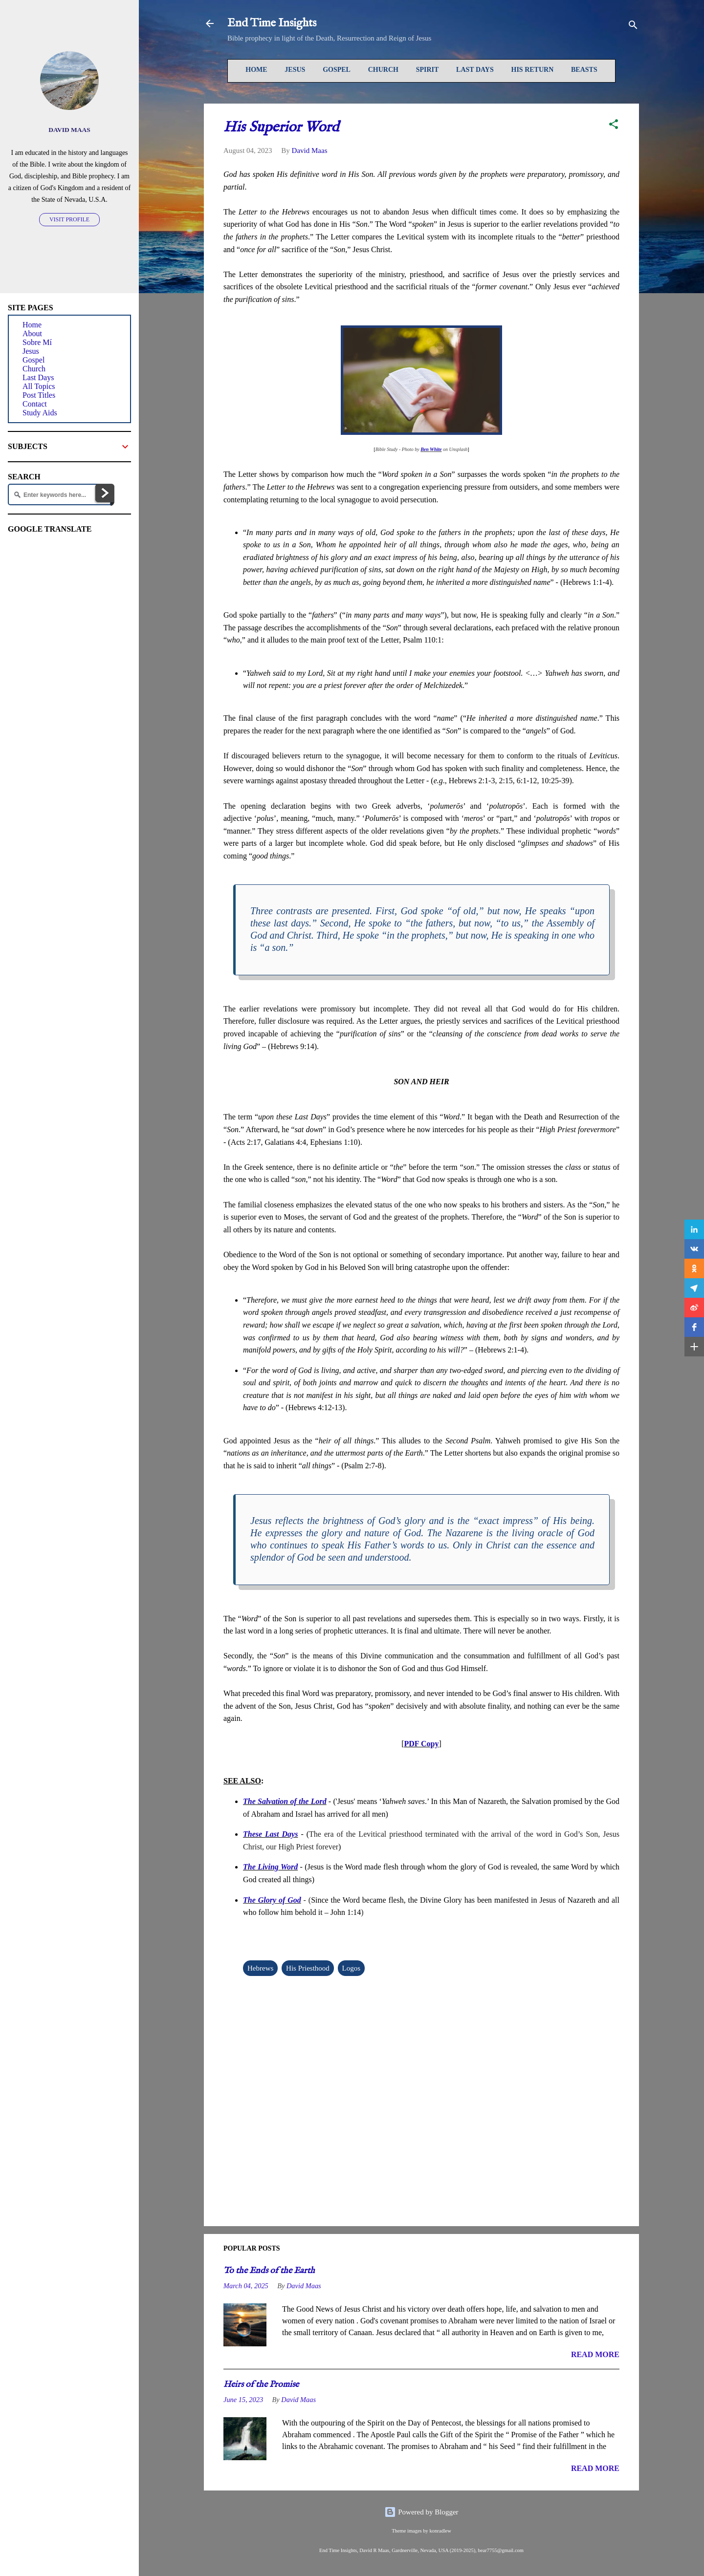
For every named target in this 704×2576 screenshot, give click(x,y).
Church (383, 69)
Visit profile (69, 219)
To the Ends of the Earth (269, 2270)
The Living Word (270, 1867)
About (32, 333)
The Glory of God (272, 1900)
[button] (613, 125)
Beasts (584, 69)
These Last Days (270, 1834)
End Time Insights (271, 23)
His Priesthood (308, 1968)
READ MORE (595, 2354)
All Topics (38, 386)
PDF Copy (421, 1743)
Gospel (337, 69)
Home (256, 69)
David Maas (69, 129)
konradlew (440, 2530)
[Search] (633, 27)
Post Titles (38, 395)
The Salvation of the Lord (285, 1801)
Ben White (430, 449)
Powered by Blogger (421, 2512)
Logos (351, 1968)
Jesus (295, 69)
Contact (34, 404)
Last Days (475, 69)
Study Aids (39, 412)
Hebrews (260, 1968)
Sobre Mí (37, 342)
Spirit (427, 69)
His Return (532, 69)
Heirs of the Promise (261, 2384)
